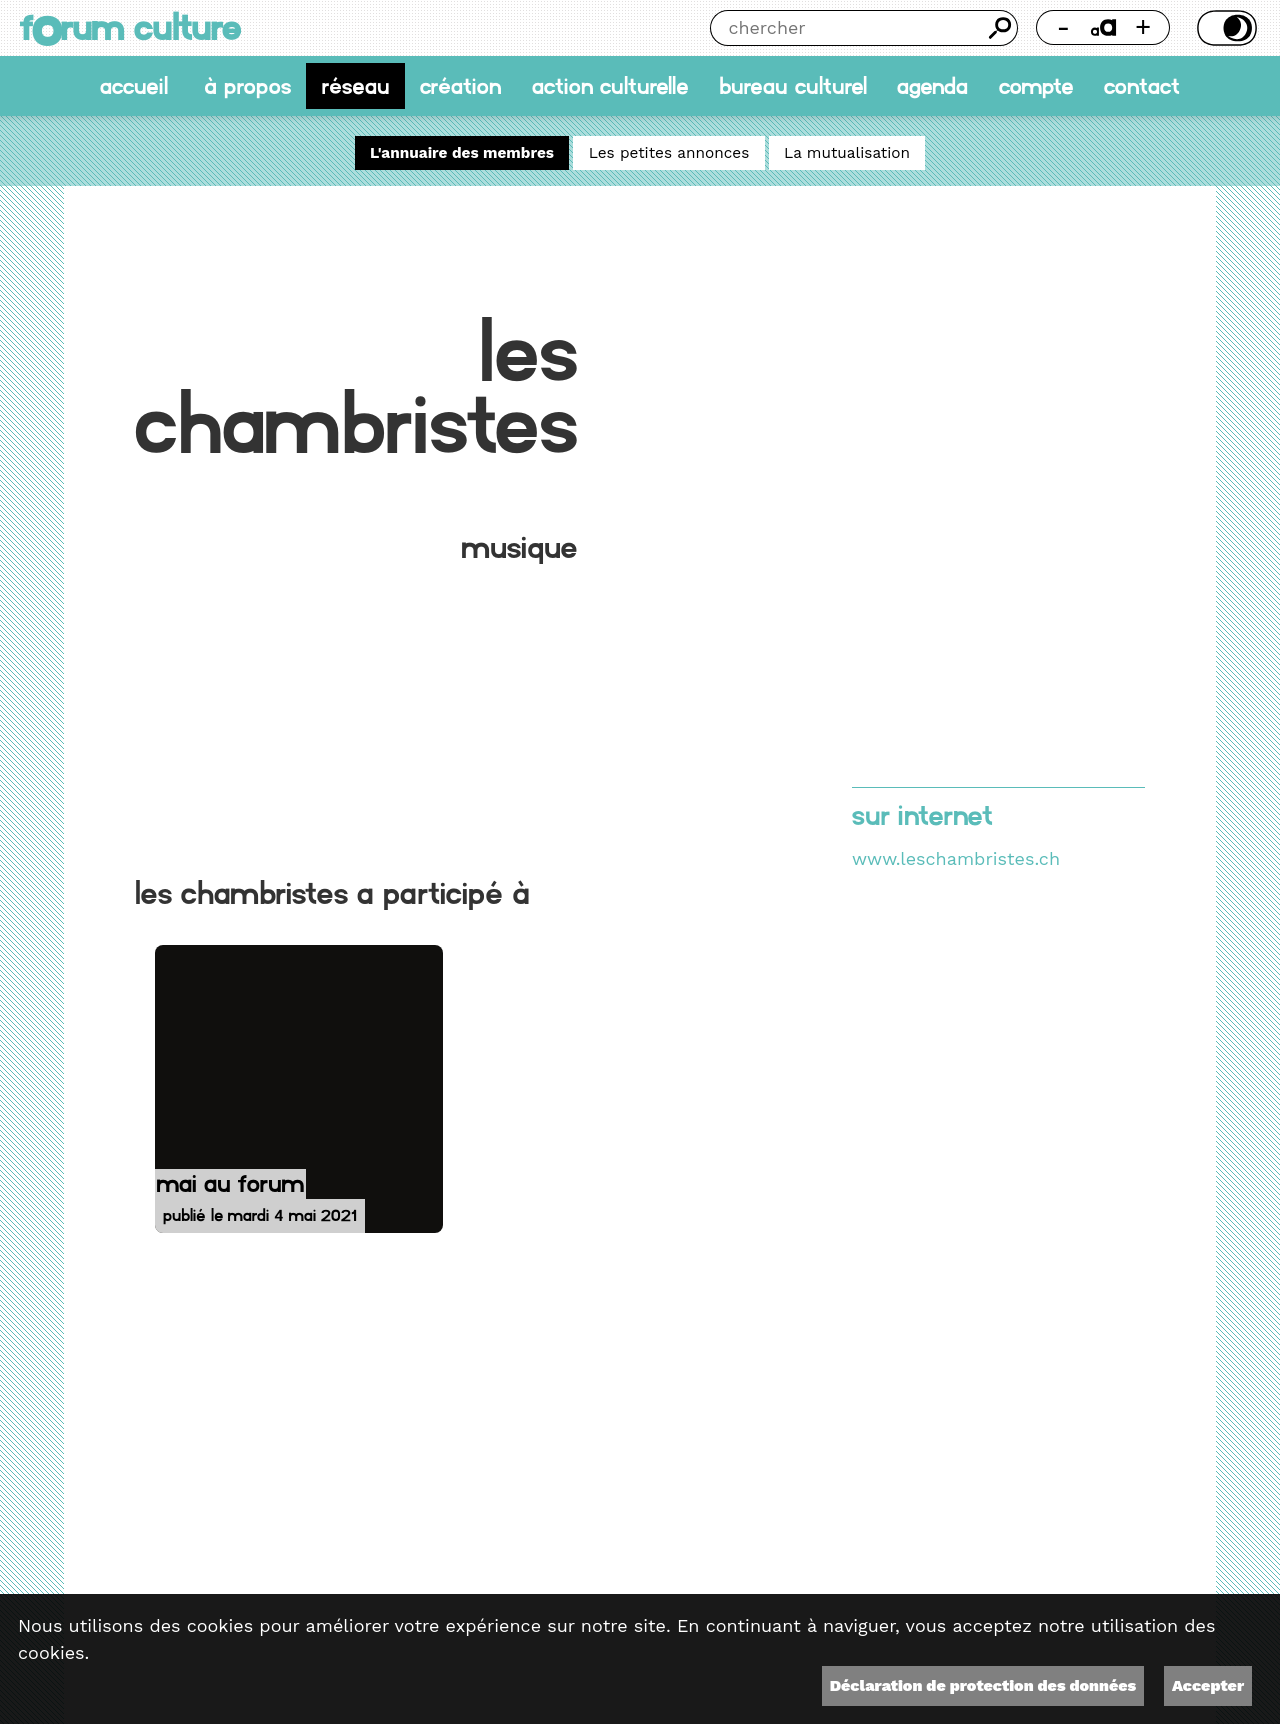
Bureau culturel (793, 86)
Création (460, 86)
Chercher (1000, 28)
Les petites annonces (669, 153)
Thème (1224, 28)
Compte (1036, 86)
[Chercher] (846, 28)
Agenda (932, 86)
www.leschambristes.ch (956, 858)
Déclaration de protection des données (983, 1685)
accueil (134, 86)
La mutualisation (847, 153)
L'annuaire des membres (462, 153)
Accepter (1208, 1685)
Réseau (356, 86)
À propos (247, 86)
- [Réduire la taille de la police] (1064, 27)
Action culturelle (610, 86)
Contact (1142, 86)
